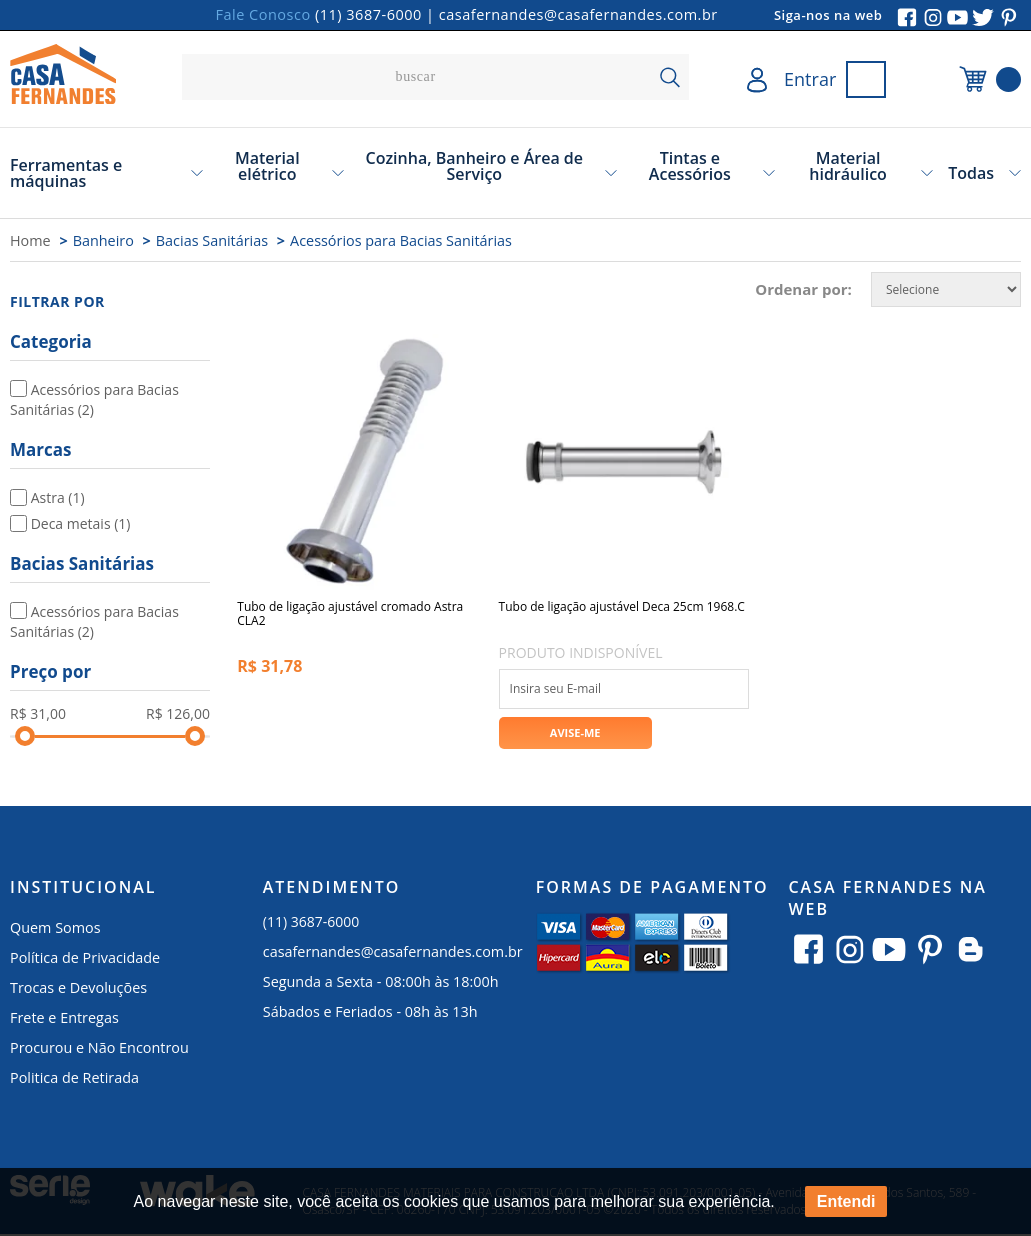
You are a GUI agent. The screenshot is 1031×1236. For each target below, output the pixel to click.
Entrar (810, 79)
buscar (669, 77)
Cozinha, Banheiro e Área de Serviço (475, 166)
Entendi (846, 1201)
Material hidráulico (848, 166)
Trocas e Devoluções (78, 990)
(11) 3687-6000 (368, 14)
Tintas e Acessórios (690, 166)
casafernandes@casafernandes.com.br (578, 14)
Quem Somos (55, 930)
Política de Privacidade (85, 960)
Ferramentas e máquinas (66, 173)
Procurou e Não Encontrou (99, 1050)
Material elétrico (267, 166)
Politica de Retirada (74, 1080)
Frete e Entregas (64, 1020)
